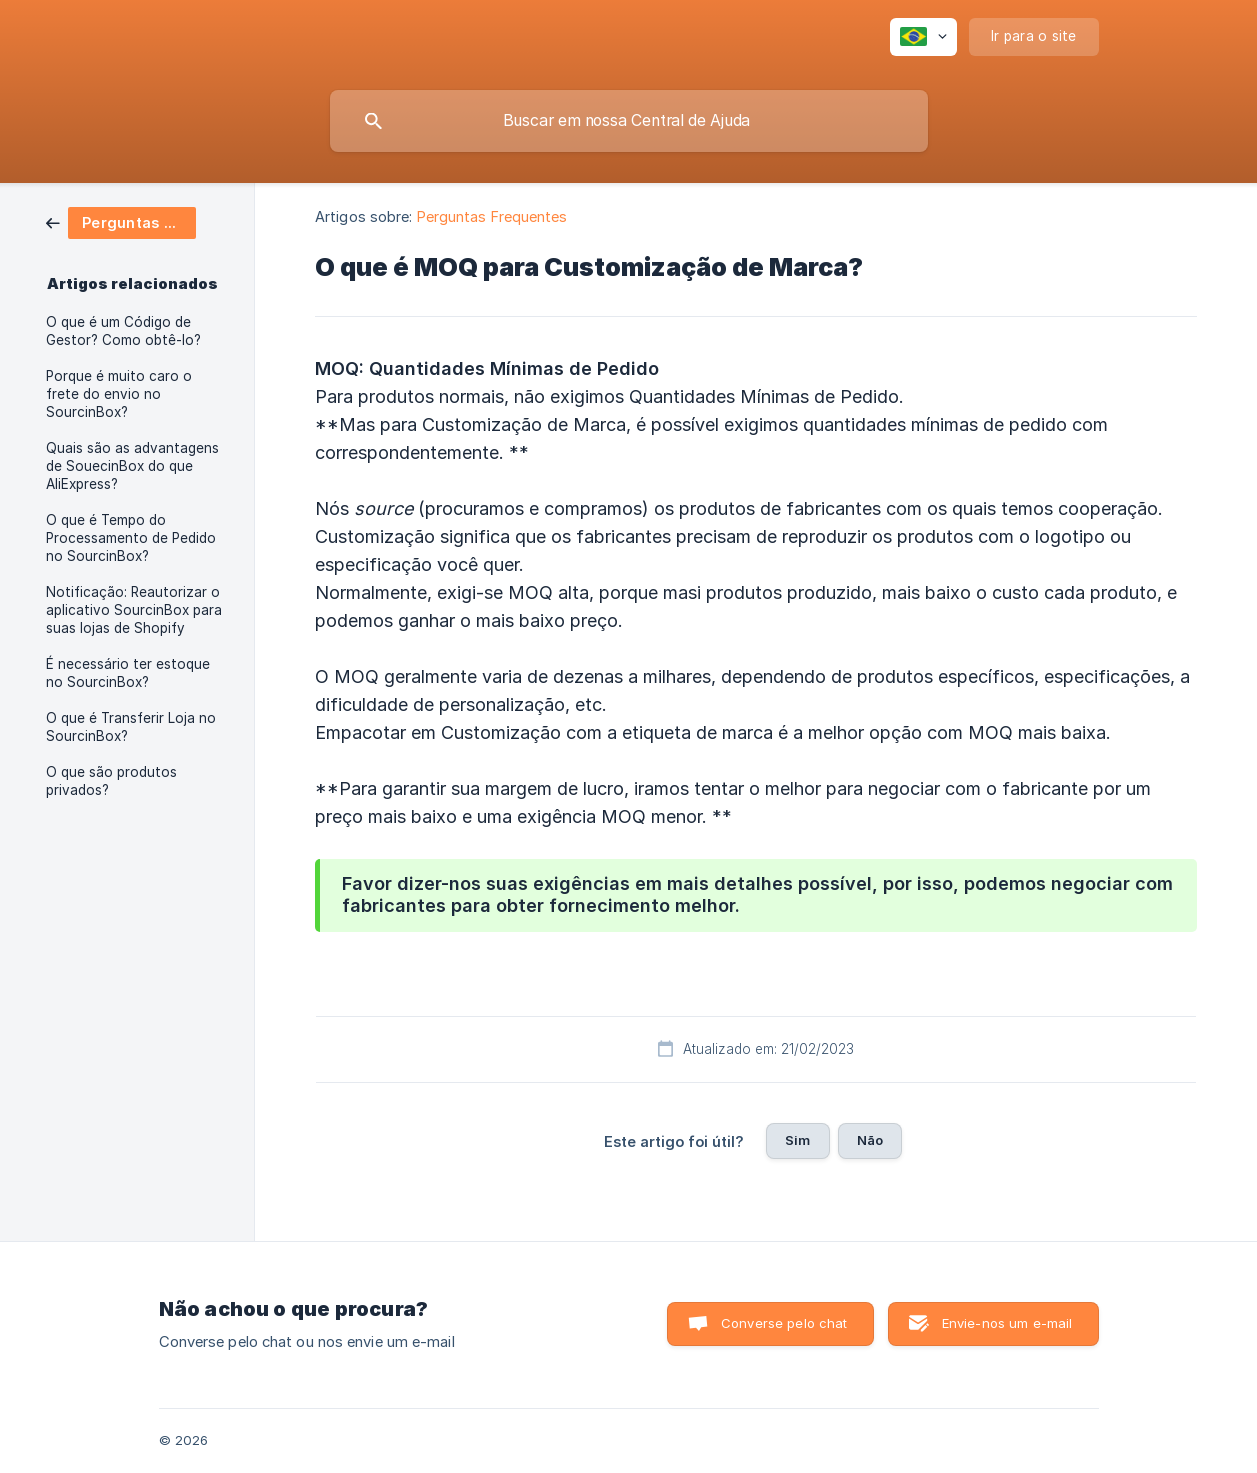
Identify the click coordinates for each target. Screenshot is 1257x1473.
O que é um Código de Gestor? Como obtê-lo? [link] (123, 331)
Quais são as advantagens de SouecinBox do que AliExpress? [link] (132, 466)
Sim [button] (797, 1140)
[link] (121, 221)
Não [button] (870, 1140)
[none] (923, 37)
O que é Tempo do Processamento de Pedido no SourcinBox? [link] (131, 538)
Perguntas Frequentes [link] (492, 216)
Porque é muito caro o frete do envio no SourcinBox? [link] (119, 394)
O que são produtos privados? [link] (111, 781)
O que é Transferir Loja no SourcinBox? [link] (131, 727)
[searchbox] (629, 121)
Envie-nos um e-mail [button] (1007, 1323)
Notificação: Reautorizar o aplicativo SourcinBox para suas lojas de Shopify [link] (134, 610)
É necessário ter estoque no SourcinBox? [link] (128, 673)
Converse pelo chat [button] (784, 1323)
